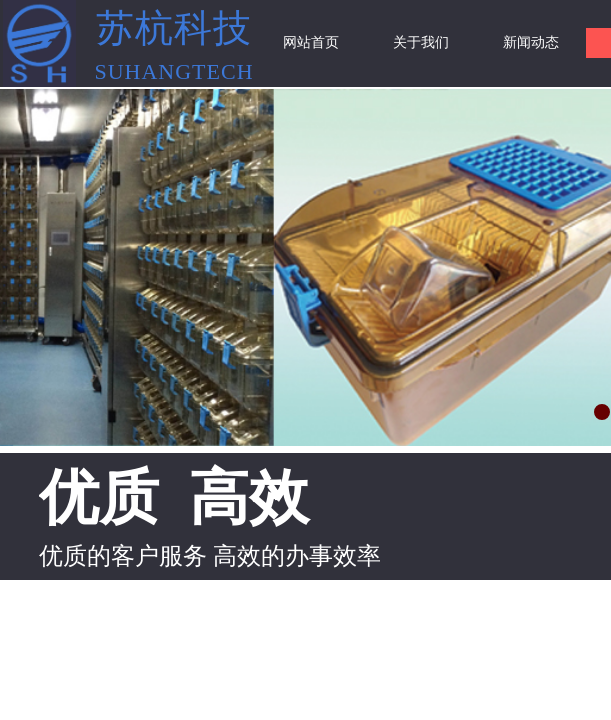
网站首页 (311, 42)
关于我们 (421, 42)
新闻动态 (531, 42)
